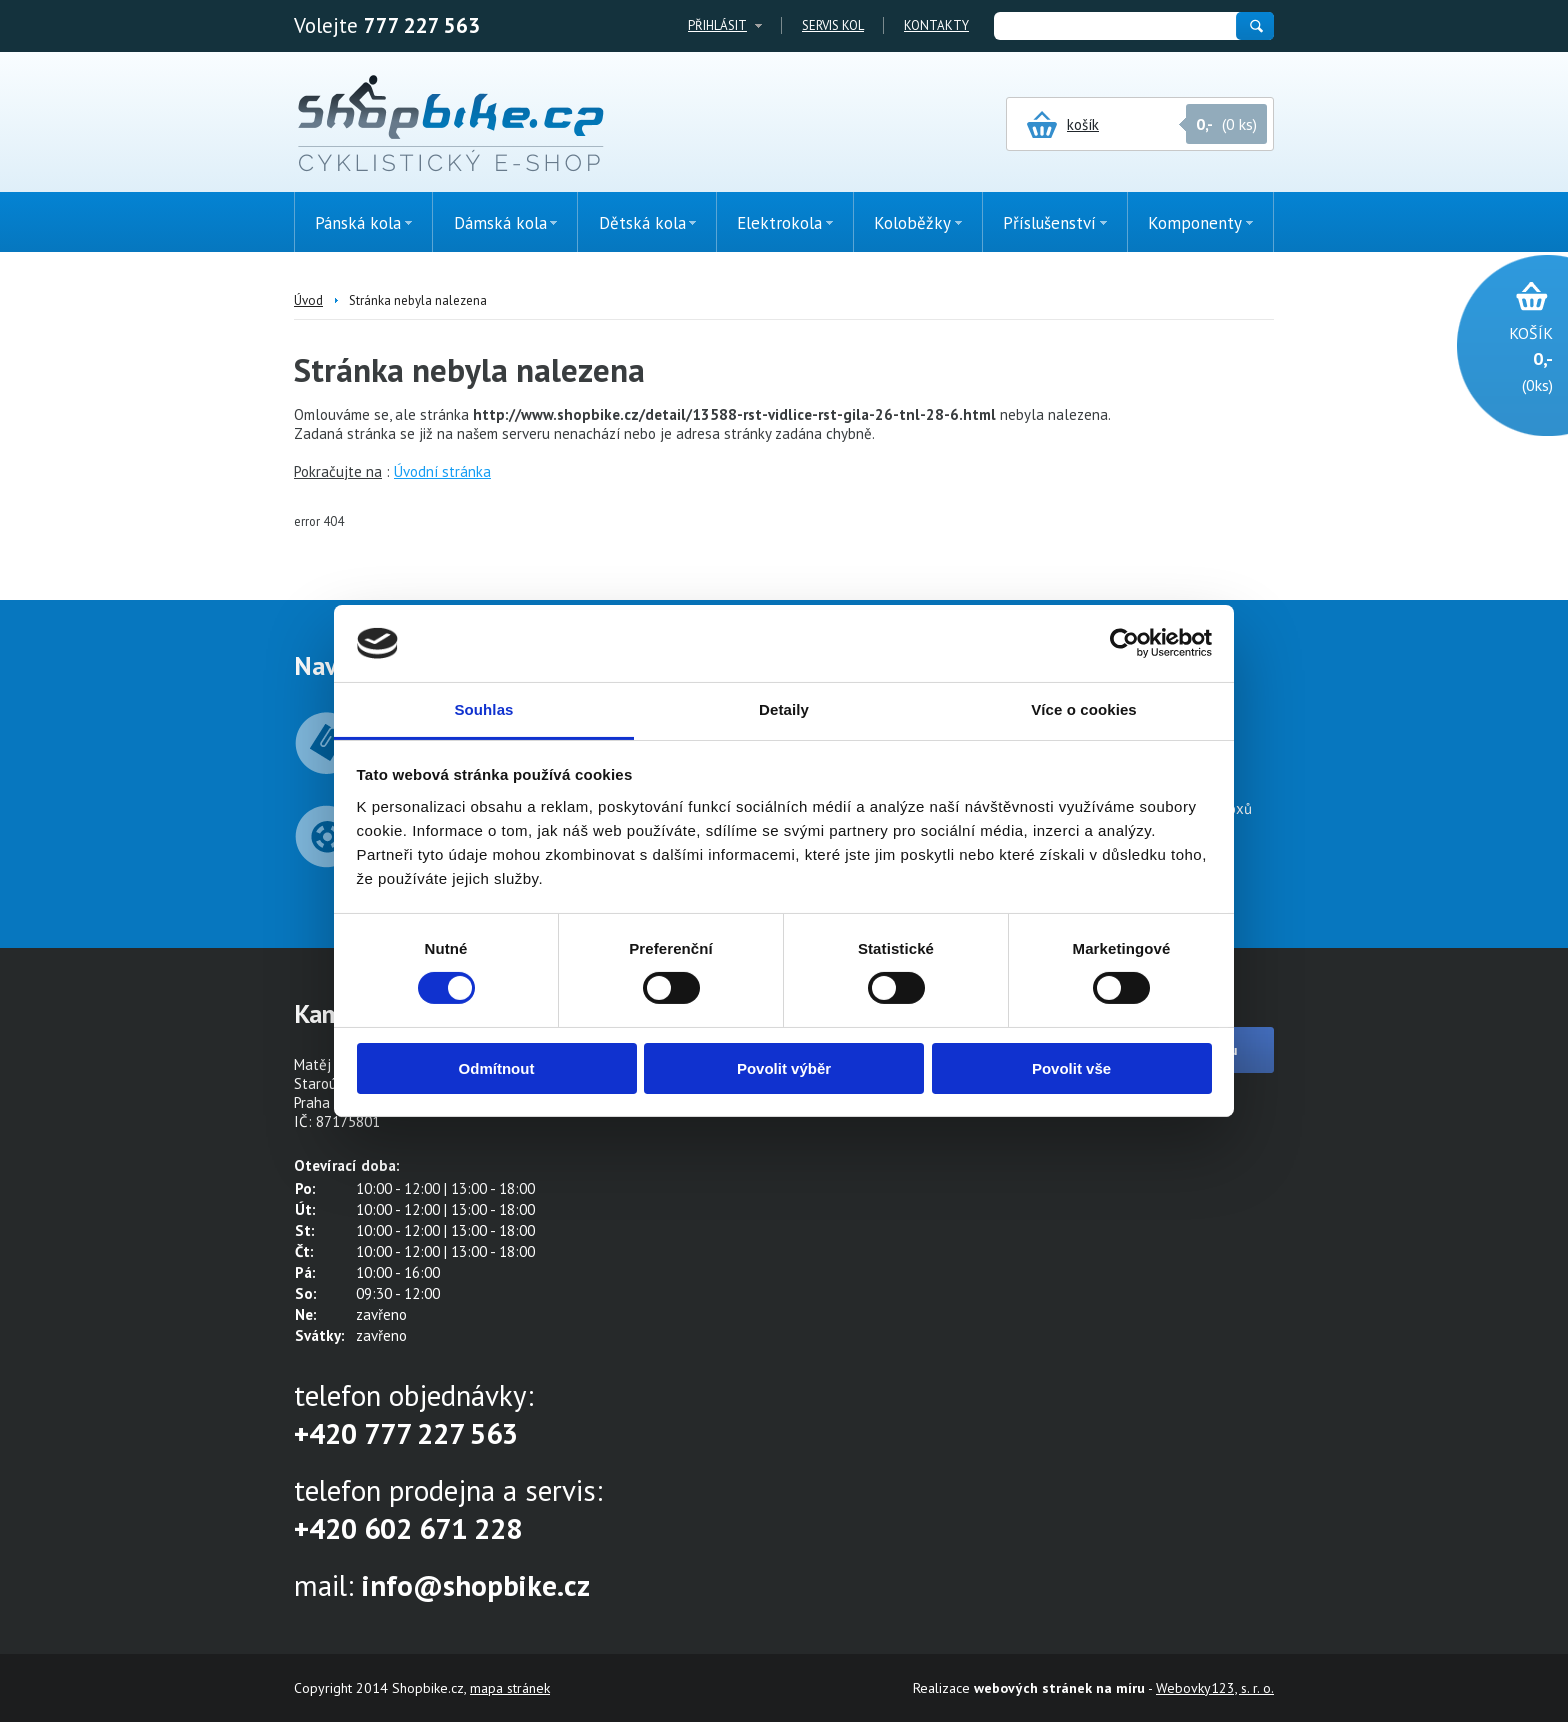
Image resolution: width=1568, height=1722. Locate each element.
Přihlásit (717, 25)
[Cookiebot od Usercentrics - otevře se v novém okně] (1124, 643)
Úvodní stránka (442, 471)
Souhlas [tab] (483, 709)
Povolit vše (1071, 1068)
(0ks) (1502, 357)
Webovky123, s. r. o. (1215, 1688)
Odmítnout (497, 1068)
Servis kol (833, 25)
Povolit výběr (784, 1068)
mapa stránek (510, 1688)
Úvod (308, 300)
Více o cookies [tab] (1084, 709)
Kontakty (936, 25)
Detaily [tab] (784, 709)
